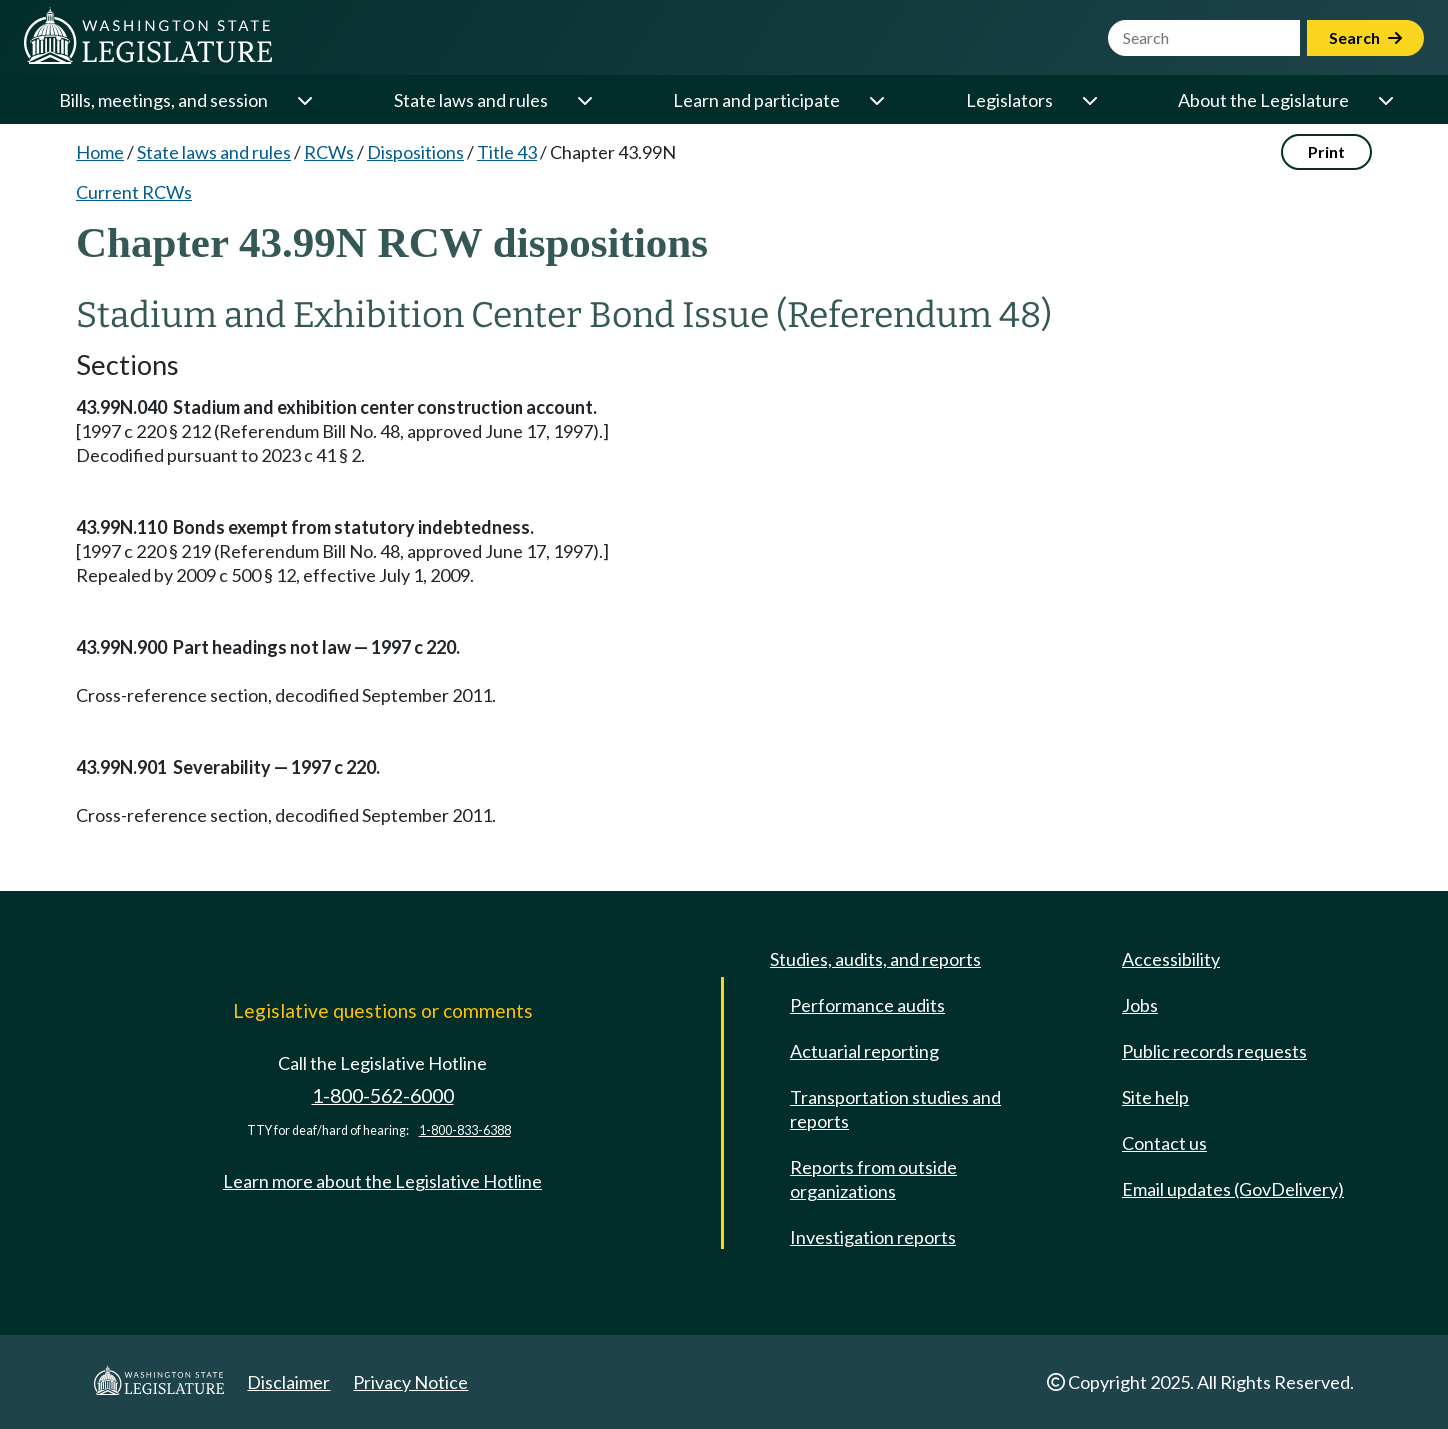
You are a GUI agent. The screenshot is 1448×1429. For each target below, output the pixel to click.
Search (1365, 37)
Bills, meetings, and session (163, 100)
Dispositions (415, 152)
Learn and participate (756, 100)
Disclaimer (288, 1382)
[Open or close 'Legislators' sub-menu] (1089, 100)
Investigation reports (873, 1237)
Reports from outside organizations (873, 1179)
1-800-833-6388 (465, 1130)
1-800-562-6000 (383, 1095)
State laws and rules (471, 100)
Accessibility (1171, 959)
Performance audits (867, 1005)
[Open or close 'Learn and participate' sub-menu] (876, 100)
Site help (1155, 1097)
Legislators (1009, 100)
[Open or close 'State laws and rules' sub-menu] (584, 100)
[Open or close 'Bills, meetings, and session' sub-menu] (304, 100)
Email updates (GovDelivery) (1233, 1189)
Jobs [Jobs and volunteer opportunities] (1140, 1005)
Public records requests (1214, 1051)
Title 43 (507, 152)
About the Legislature (1263, 100)
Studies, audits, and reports (875, 959)
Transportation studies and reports (895, 1109)
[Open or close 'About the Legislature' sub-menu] (1385, 100)
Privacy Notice (410, 1382)
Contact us (1164, 1143)
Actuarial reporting (864, 1051)
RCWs (329, 152)
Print (1326, 151)
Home (100, 152)
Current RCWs (134, 192)
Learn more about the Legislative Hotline (382, 1181)
